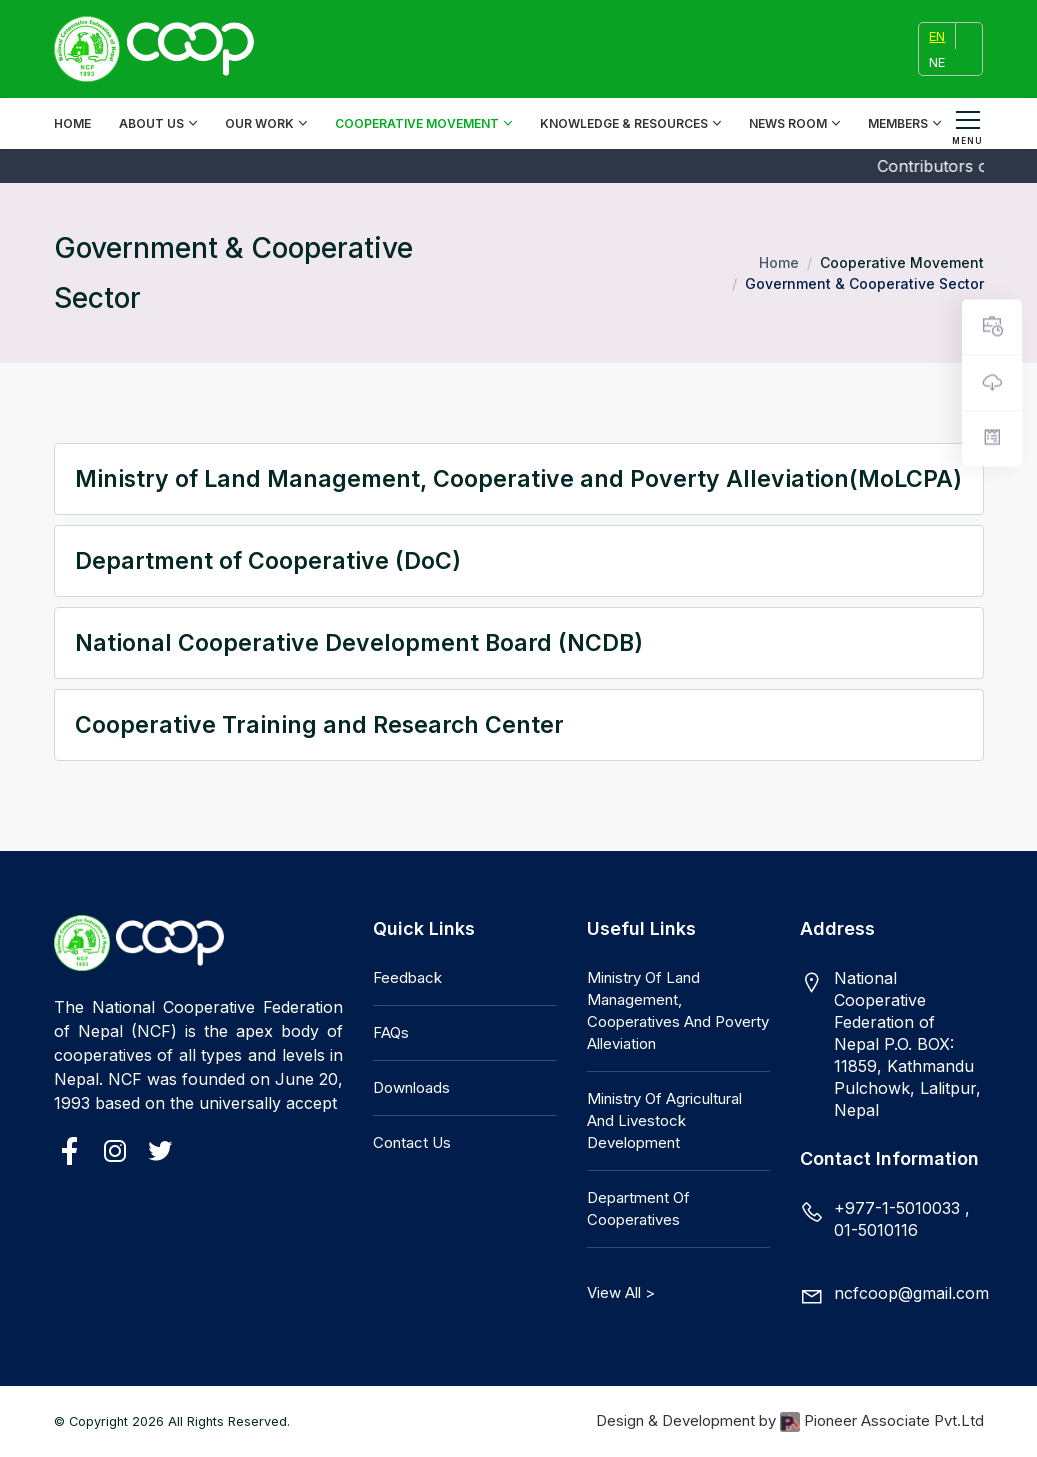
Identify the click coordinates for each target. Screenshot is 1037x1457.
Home (72, 123)
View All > (621, 1292)
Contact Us (412, 1142)
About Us (151, 123)
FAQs (391, 1032)
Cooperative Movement (417, 123)
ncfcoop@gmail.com (911, 1293)
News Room (788, 123)
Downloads (411, 1087)
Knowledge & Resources (624, 123)
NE (937, 62)
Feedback (407, 977)
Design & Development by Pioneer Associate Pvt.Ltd (790, 1421)
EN (937, 36)
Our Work (259, 123)
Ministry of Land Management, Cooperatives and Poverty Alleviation (678, 1010)
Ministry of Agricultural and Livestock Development (664, 1120)
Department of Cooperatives (638, 1208)
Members (898, 123)
